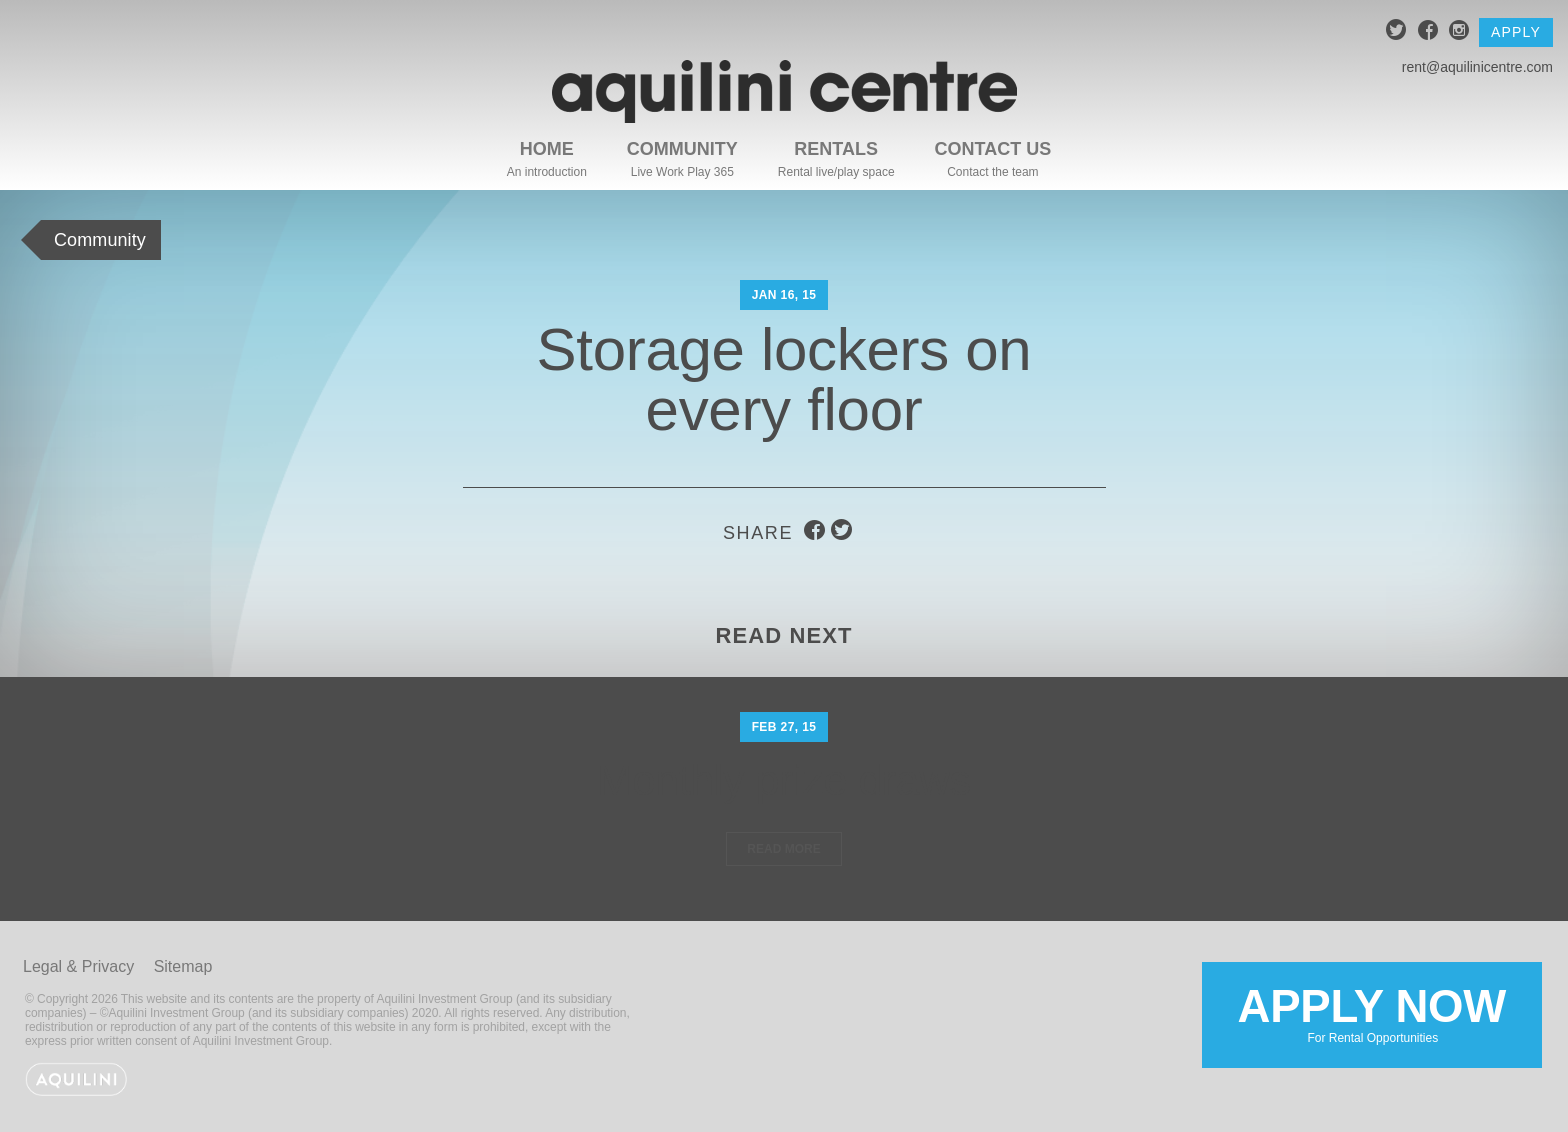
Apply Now (1372, 1013)
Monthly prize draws (783, 780)
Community (682, 149)
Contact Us (993, 149)
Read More (783, 849)
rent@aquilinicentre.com (1477, 67)
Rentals (836, 149)
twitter (1396, 32)
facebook (1428, 32)
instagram (1459, 32)
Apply (1516, 32)
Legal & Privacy (78, 966)
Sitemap (183, 966)
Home (547, 149)
